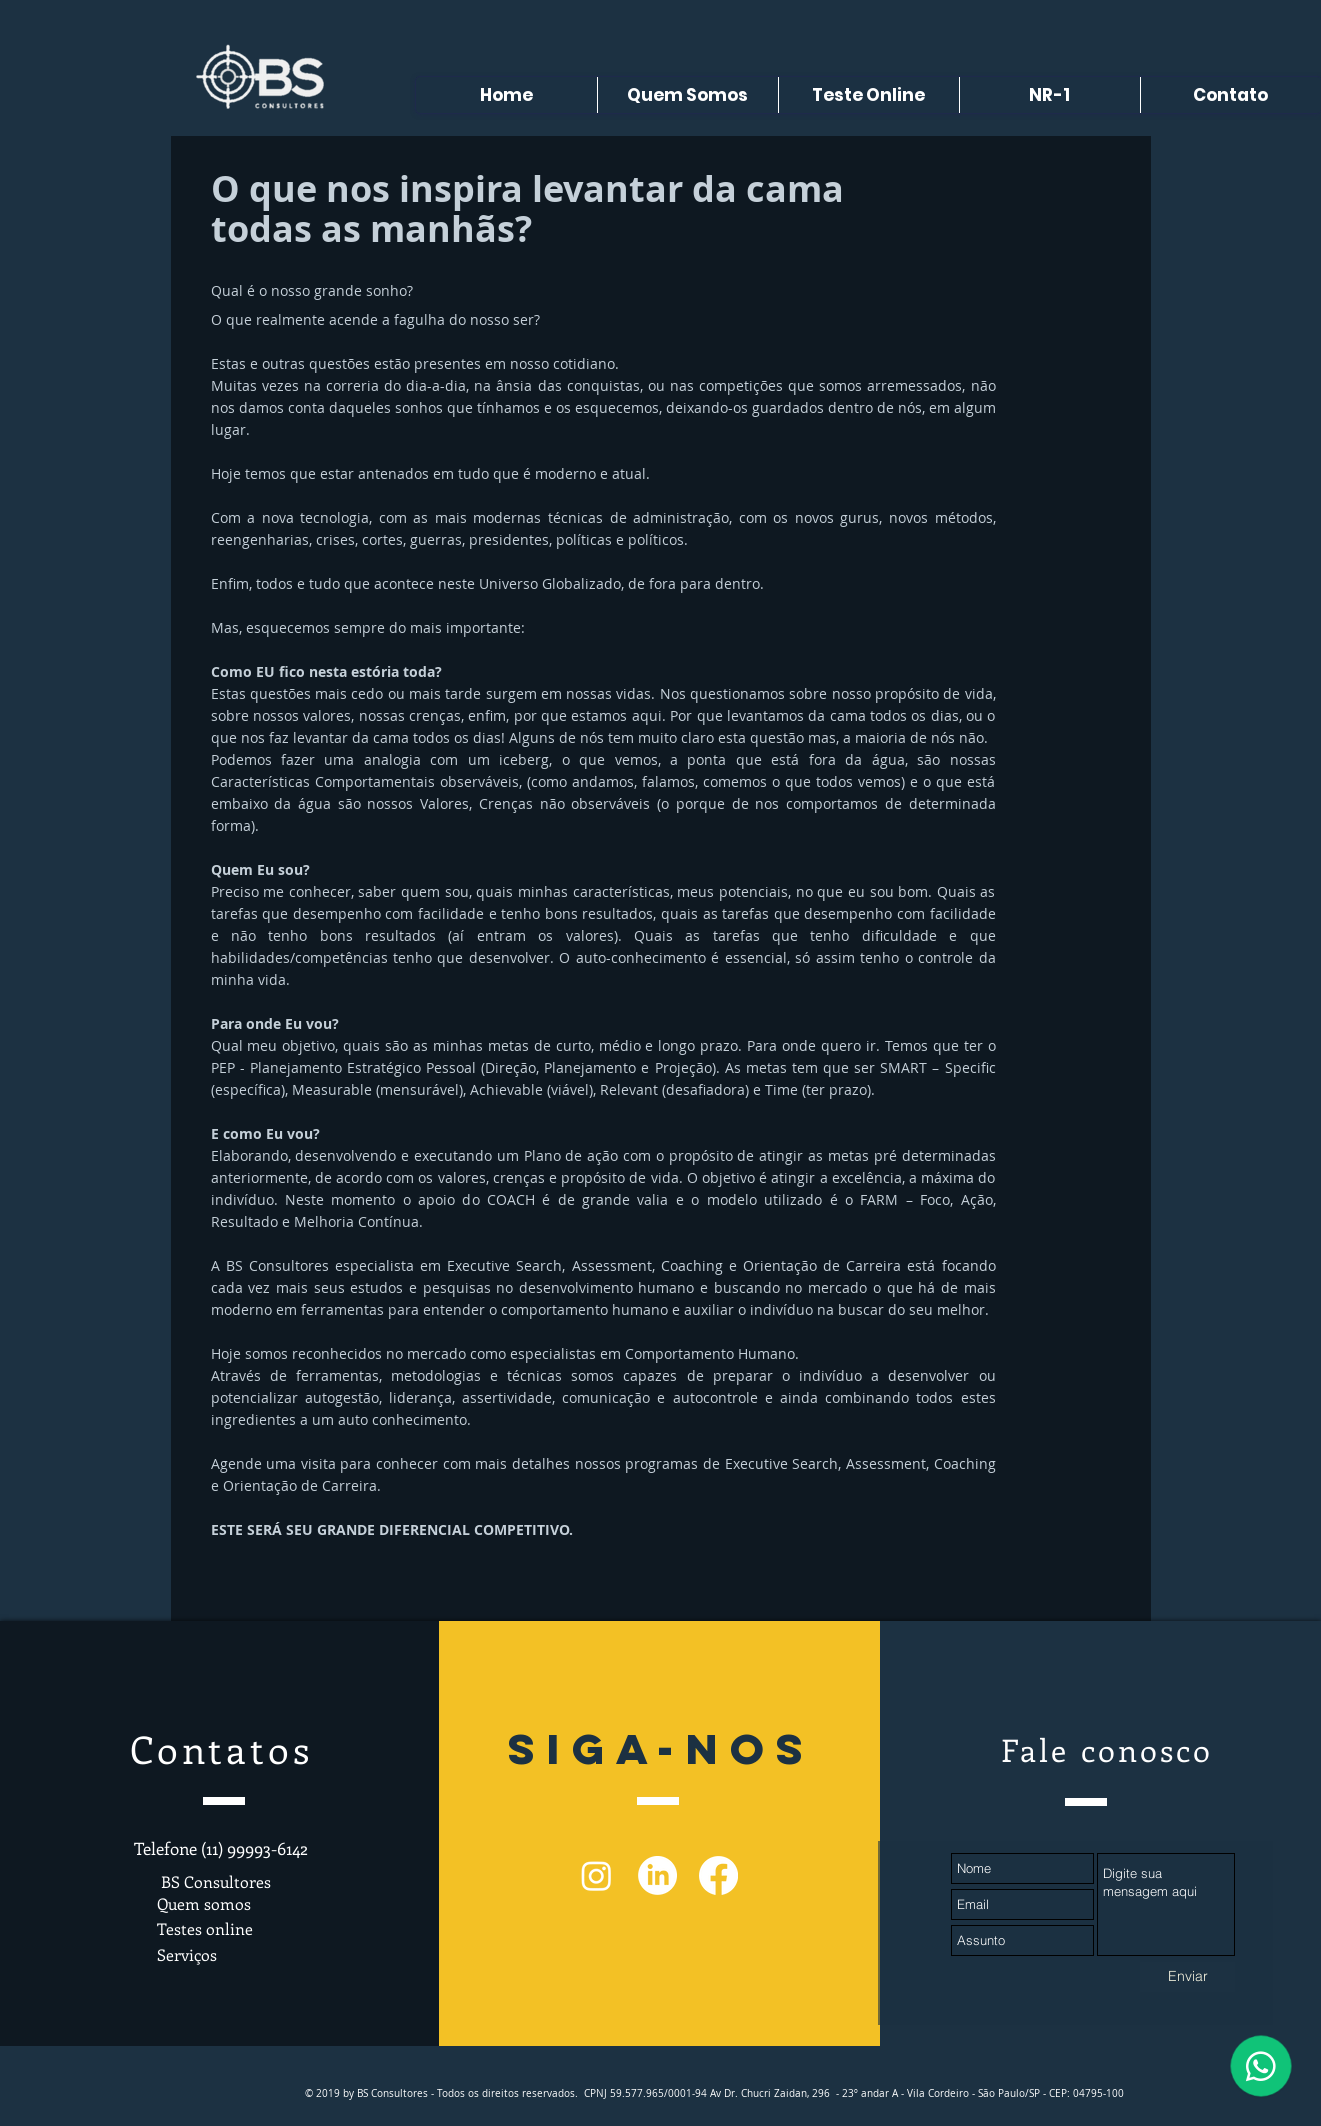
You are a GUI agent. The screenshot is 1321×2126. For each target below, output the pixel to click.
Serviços (187, 1954)
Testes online (205, 1928)
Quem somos (204, 1903)
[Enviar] (1187, 1977)
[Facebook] (718, 1875)
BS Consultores (214, 1881)
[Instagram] (596, 1875)
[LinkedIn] (657, 1875)
